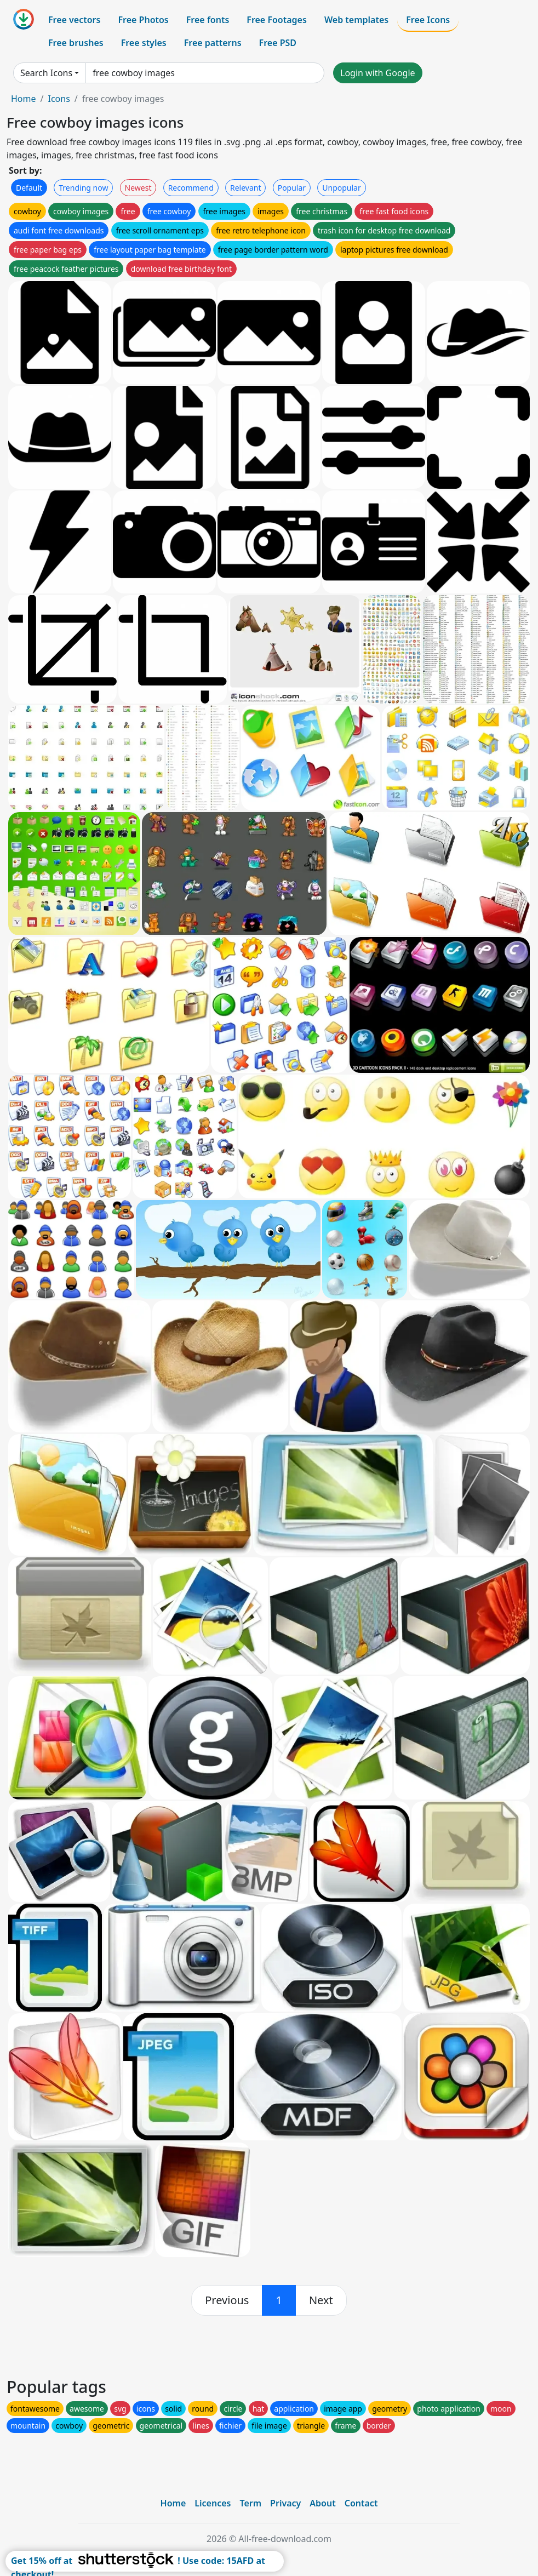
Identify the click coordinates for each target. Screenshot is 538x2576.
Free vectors (74, 20)
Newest (138, 187)
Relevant (245, 187)
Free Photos (143, 20)
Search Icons (46, 73)
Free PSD (277, 43)
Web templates (356, 20)
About (322, 2503)
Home (23, 99)
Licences (212, 2503)
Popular (292, 187)
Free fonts (208, 20)
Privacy (285, 2503)
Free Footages (277, 20)
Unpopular (341, 187)
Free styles (144, 43)
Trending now (83, 187)
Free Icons (428, 20)
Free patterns (213, 43)
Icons (59, 99)
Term (250, 2503)
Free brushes (76, 43)
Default (29, 187)
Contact (361, 2503)
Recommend (191, 187)
